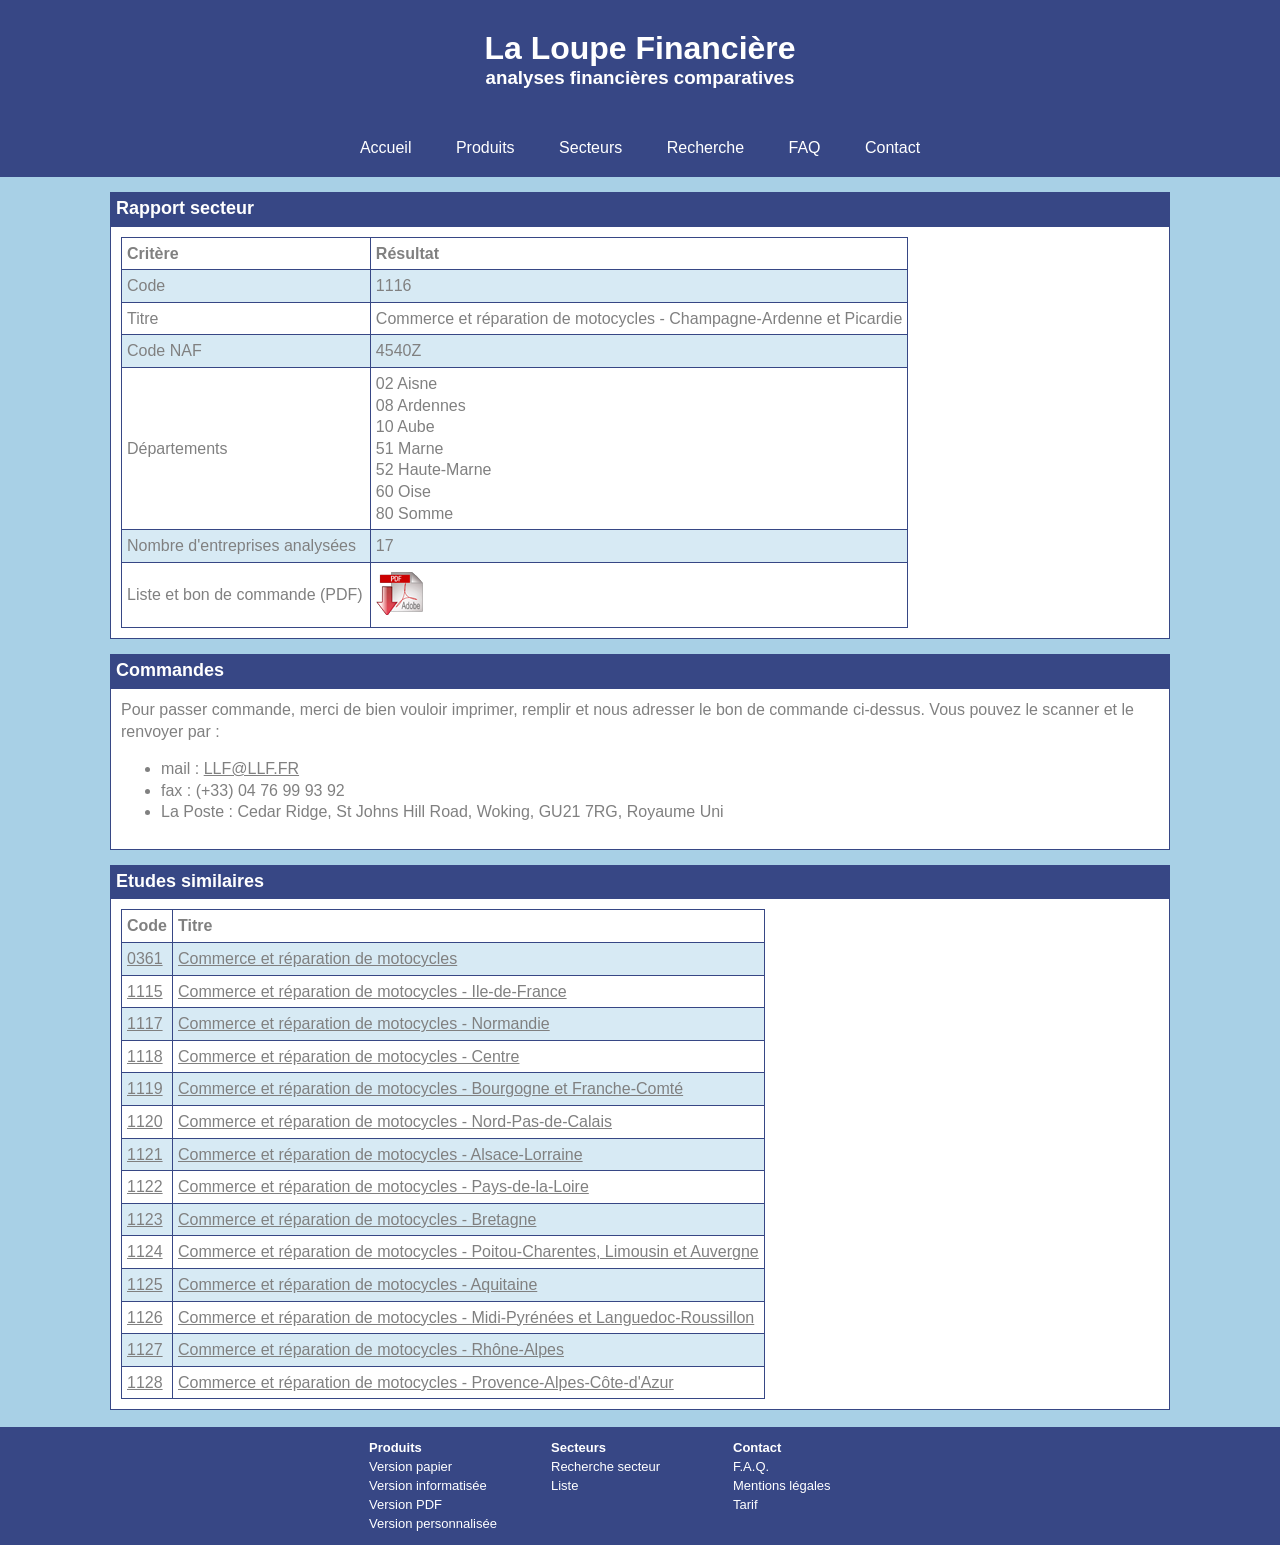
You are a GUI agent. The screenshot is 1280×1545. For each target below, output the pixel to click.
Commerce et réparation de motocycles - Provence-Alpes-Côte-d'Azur (426, 1382)
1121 (145, 1154)
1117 (145, 1023)
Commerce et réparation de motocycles (317, 958)
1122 (145, 1186)
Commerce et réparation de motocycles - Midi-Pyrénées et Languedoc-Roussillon (466, 1317)
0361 (145, 958)
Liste (564, 1485)
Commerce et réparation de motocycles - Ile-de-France (372, 991)
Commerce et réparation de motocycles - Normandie (364, 1023)
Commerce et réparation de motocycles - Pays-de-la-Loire (383, 1186)
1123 (145, 1219)
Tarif (745, 1504)
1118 (145, 1056)
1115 (145, 991)
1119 (145, 1088)
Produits (395, 1447)
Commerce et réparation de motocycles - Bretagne (357, 1219)
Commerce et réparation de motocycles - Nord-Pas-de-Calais (395, 1121)
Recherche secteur (605, 1466)
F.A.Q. (751, 1466)
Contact (757, 1447)
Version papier (410, 1466)
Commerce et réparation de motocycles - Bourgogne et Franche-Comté (430, 1088)
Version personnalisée (433, 1523)
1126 (145, 1317)
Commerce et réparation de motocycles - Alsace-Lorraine (380, 1154)
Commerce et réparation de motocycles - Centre (348, 1056)
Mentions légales (782, 1485)
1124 (145, 1251)
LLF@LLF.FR (251, 768)
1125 (145, 1284)
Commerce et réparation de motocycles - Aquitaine (357, 1284)
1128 (145, 1382)
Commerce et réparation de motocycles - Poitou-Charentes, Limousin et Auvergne (468, 1251)
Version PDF (405, 1504)
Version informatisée (428, 1485)
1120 (145, 1121)
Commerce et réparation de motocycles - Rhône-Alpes (371, 1349)
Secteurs (578, 1447)
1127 (145, 1349)
